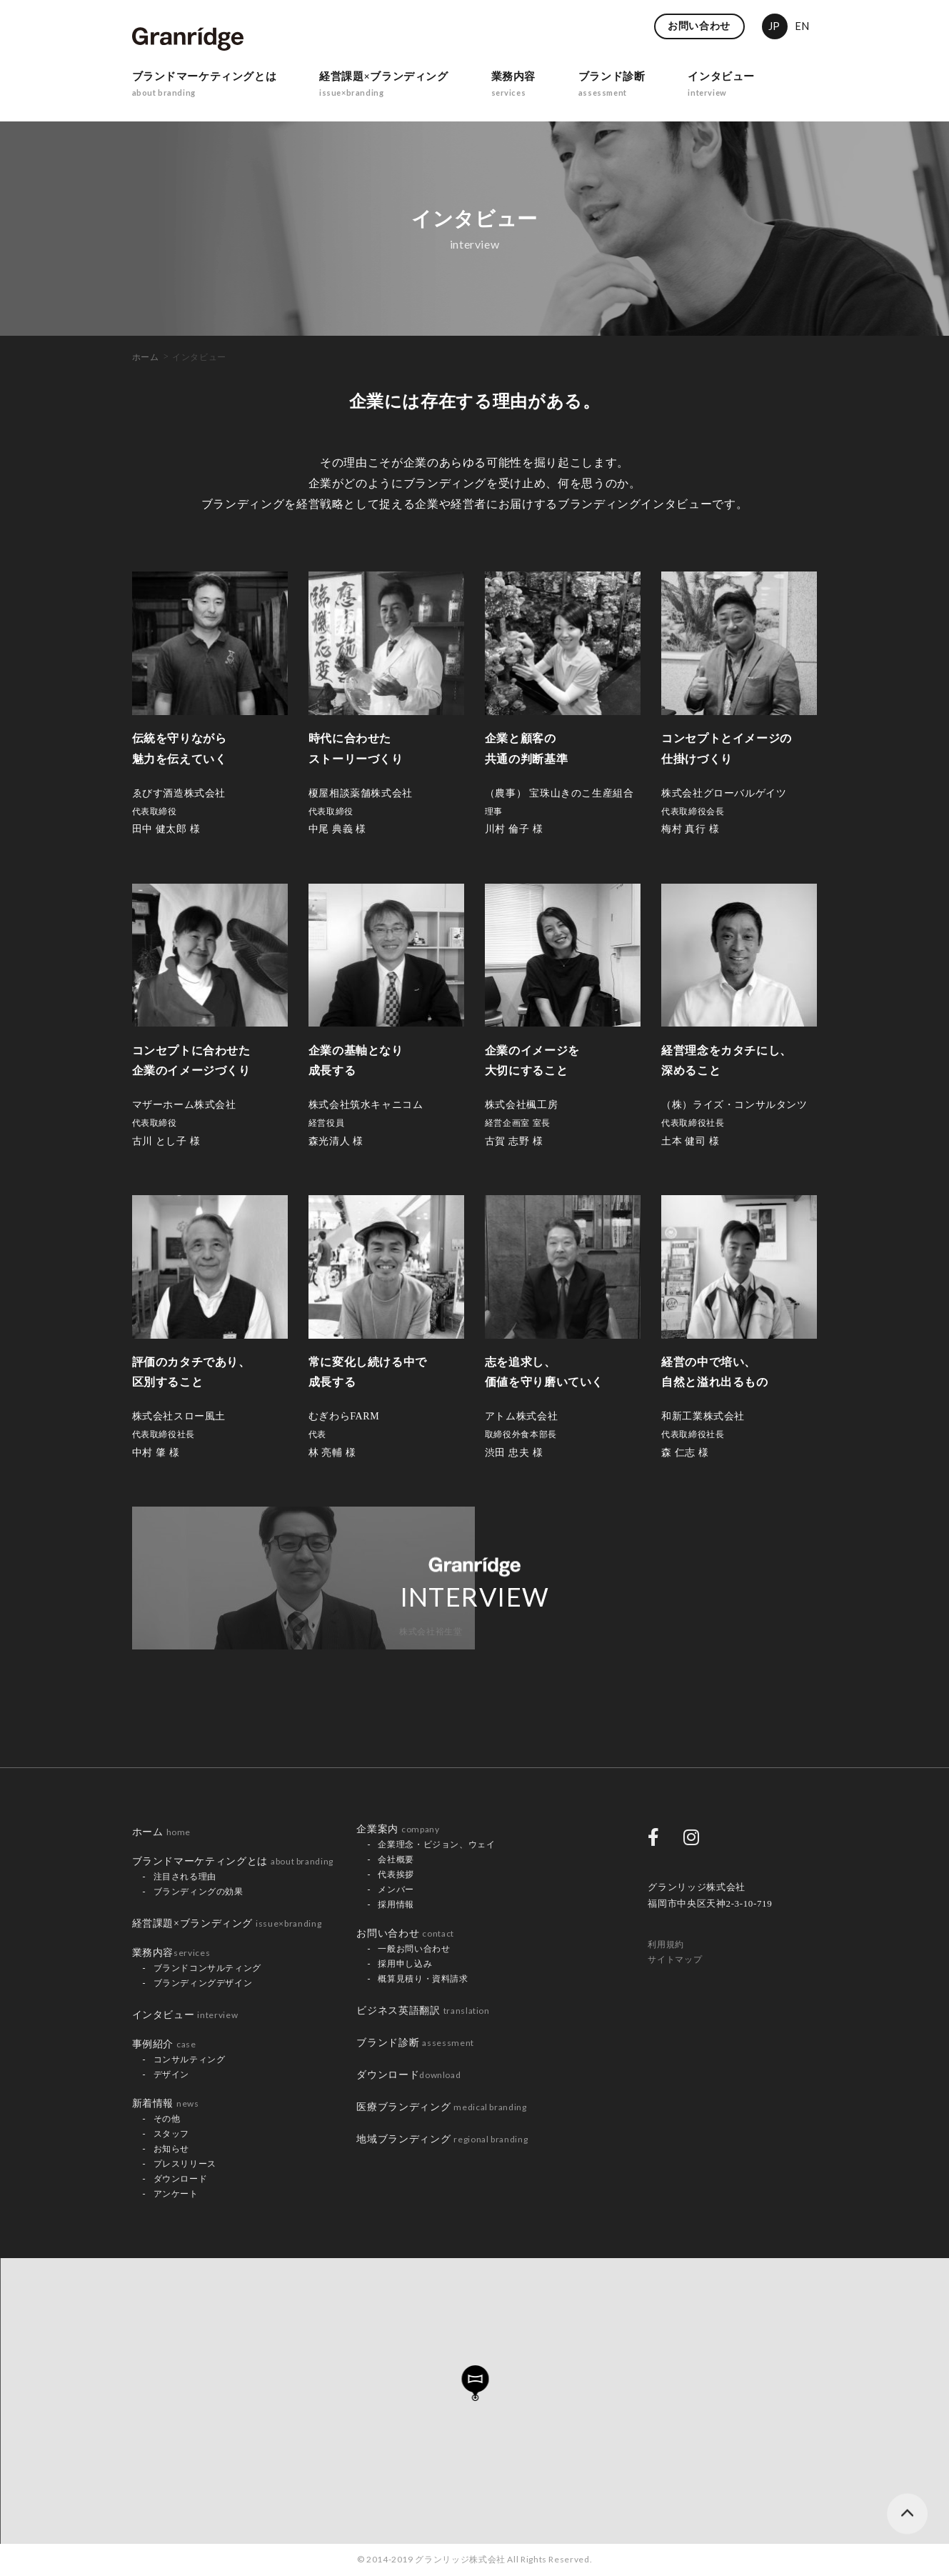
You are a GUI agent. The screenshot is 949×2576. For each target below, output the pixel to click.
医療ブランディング (441, 2107)
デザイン (172, 2075)
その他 (167, 2119)
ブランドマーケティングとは (209, 87)
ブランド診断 (635, 87)
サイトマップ (675, 1960)
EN (802, 26)
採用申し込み (405, 1964)
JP (774, 26)
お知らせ (172, 2149)
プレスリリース (185, 2164)
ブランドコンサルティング (208, 1968)
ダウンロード (181, 2179)
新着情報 (165, 2103)
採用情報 (396, 1904)
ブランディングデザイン (203, 1983)
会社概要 (396, 1859)
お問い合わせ (699, 26)
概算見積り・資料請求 (423, 1979)
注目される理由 (185, 1877)
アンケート (176, 2194)
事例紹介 (164, 2044)
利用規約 (666, 1945)
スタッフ (172, 2134)
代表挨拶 (396, 1874)
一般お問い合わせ (414, 1949)
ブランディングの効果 (198, 1892)
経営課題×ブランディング (398, 87)
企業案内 (397, 1829)
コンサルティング (190, 2060)
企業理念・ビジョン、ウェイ (436, 1844)
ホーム (145, 357)
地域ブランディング (442, 2139)
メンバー (396, 1889)
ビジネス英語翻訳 (422, 2010)
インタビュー (749, 87)
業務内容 (534, 87)
